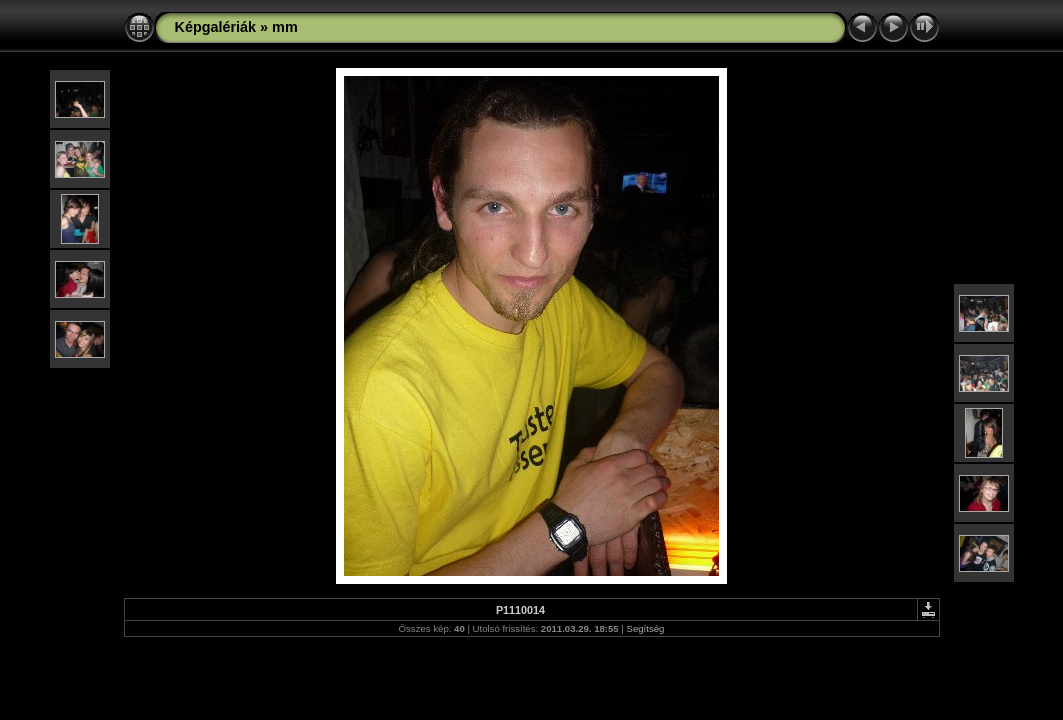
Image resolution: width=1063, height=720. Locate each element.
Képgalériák (216, 27)
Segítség (646, 628)
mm (285, 27)
